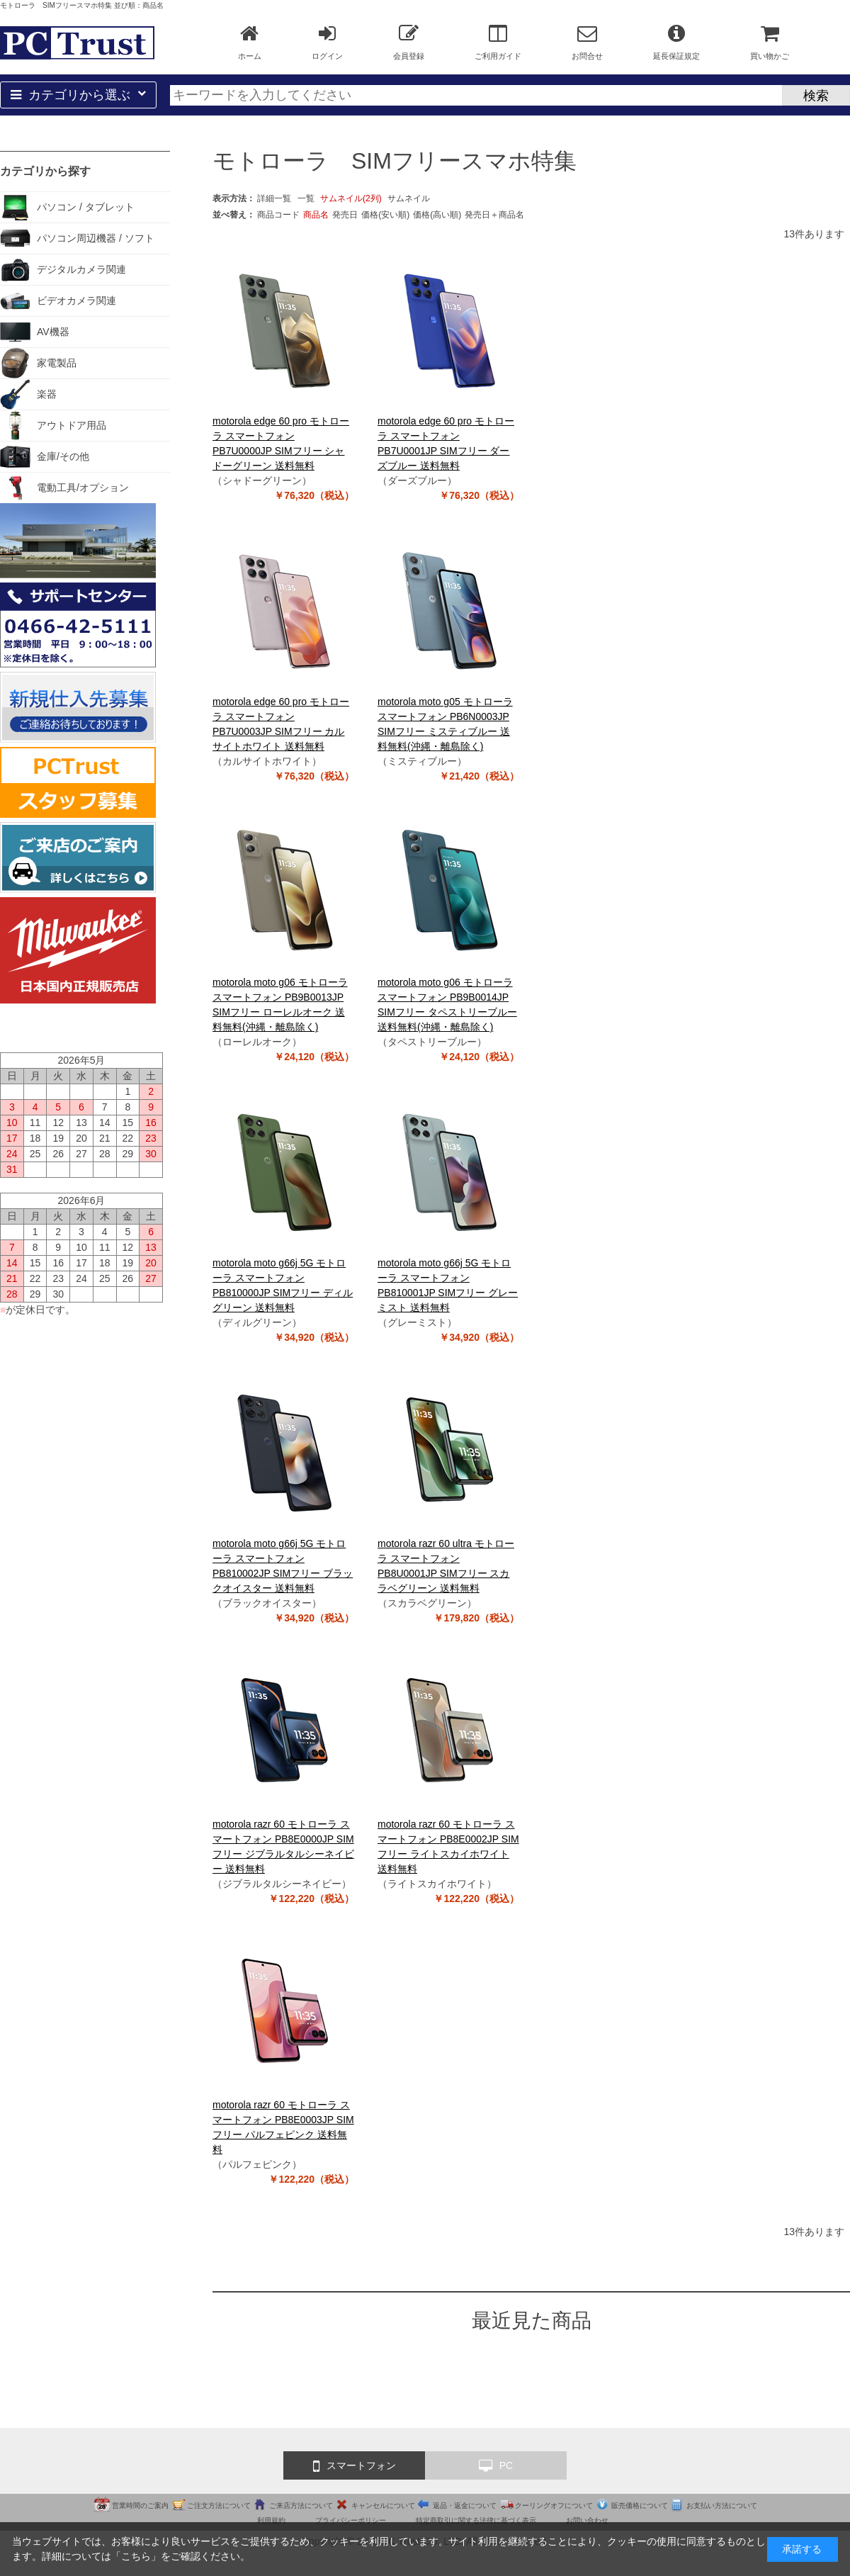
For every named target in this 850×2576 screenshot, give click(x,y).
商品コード (278, 215)
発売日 (345, 215)
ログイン (327, 41)
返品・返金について (465, 2505)
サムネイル (408, 198)
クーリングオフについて (554, 2505)
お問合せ (587, 41)
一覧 (306, 198)
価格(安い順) (385, 215)
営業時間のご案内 (140, 2505)
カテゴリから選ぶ (78, 95)
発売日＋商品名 (494, 215)
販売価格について (639, 2505)
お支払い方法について (721, 2505)
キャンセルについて (383, 2505)
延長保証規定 (676, 41)
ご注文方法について (219, 2505)
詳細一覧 (274, 198)
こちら (136, 2556)
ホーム (249, 41)
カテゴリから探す (45, 171)
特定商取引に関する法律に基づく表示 (476, 2520)
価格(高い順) (437, 215)
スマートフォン (354, 2466)
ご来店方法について (301, 2505)
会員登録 (408, 41)
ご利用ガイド (498, 41)
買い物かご (769, 41)
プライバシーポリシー (350, 2520)
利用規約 (271, 2520)
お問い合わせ (587, 2520)
